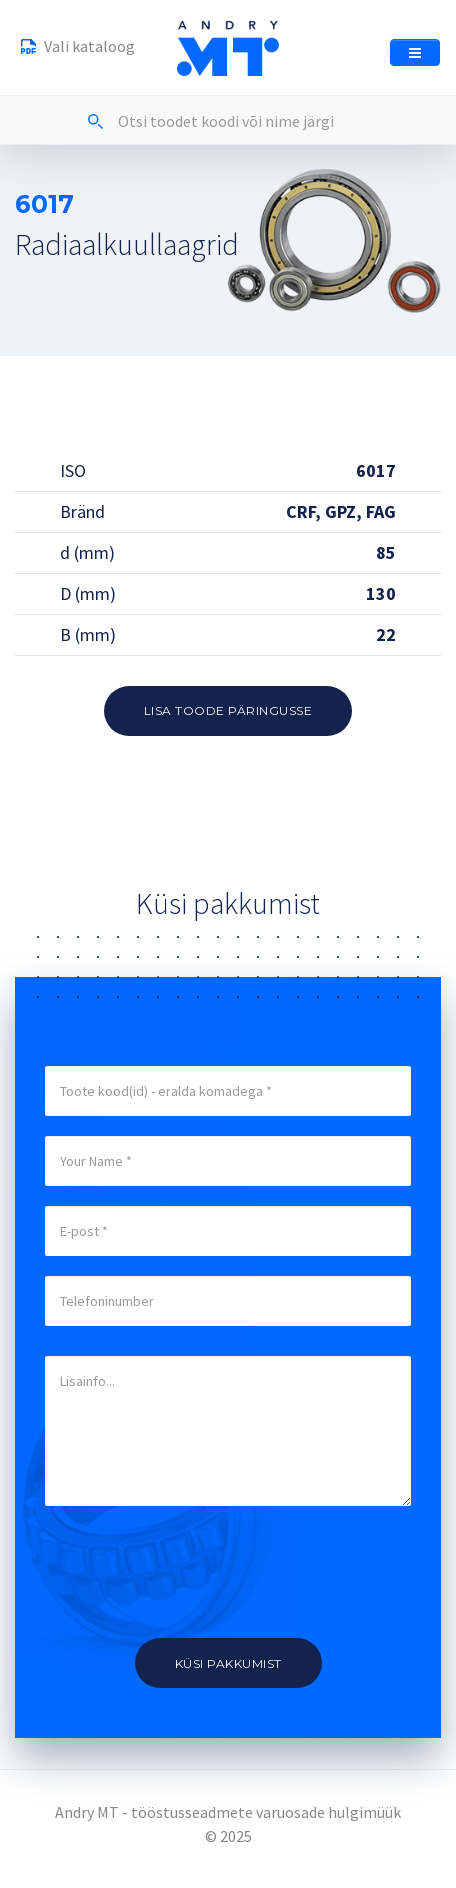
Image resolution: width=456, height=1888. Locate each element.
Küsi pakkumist (228, 1663)
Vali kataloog (78, 48)
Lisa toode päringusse (228, 710)
